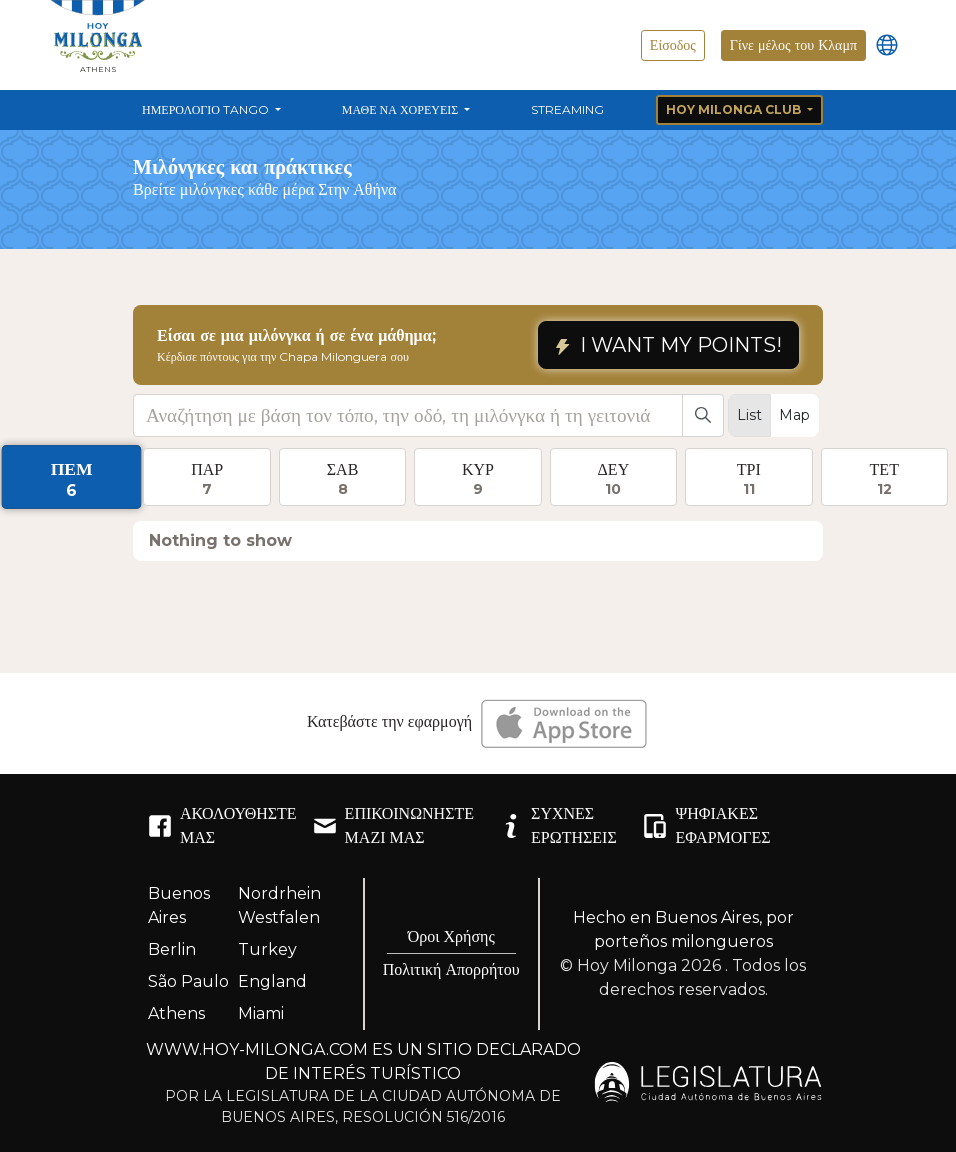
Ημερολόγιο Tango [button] (207, 109)
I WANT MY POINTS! (668, 345)
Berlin (172, 949)
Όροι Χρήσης (451, 936)
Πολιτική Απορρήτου (451, 969)
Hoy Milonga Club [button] (735, 109)
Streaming (567, 109)
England (272, 981)
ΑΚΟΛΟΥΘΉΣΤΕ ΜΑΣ (222, 825)
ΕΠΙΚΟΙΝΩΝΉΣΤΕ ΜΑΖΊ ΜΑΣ (393, 825)
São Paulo (188, 981)
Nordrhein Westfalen (279, 905)
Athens (176, 1013)
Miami (261, 1013)
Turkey (267, 949)
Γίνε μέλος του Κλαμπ (793, 45)
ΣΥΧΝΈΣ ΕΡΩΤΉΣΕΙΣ (558, 825)
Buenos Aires (179, 905)
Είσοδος (673, 45)
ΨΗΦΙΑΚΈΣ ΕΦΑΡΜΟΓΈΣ (706, 825)
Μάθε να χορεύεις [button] (401, 109)
